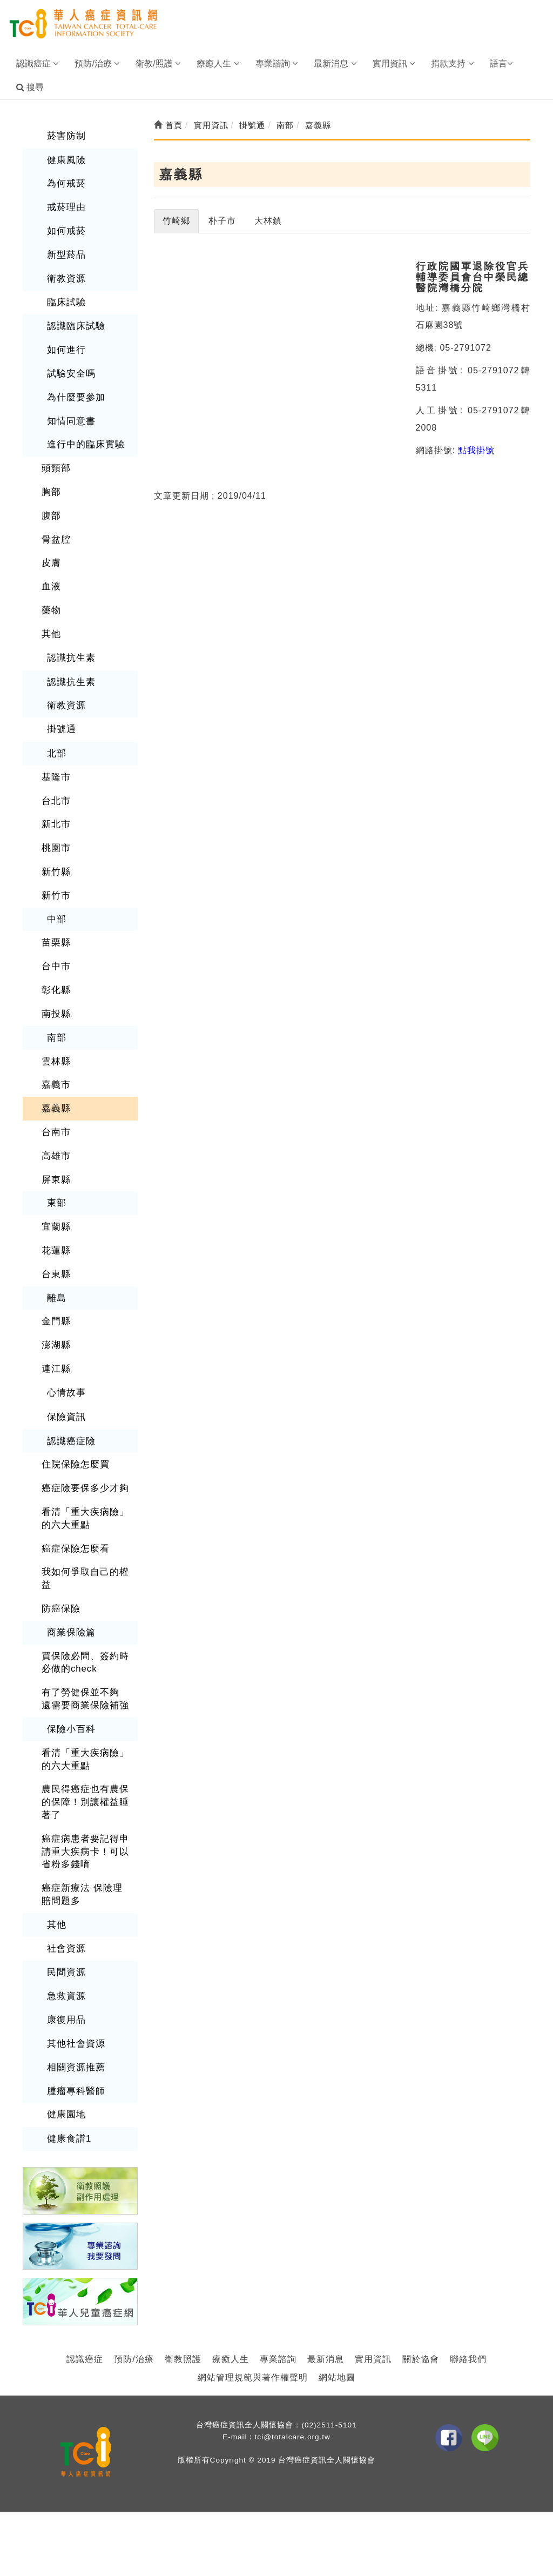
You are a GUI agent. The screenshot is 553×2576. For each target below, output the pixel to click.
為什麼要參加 (74, 390)
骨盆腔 (55, 529)
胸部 (51, 483)
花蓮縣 (55, 1225)
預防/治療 (133, 2311)
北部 (56, 739)
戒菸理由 (65, 205)
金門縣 (55, 1294)
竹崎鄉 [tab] (176, 220)
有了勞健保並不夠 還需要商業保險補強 (84, 1663)
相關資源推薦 (74, 2021)
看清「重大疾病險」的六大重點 (83, 1487)
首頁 (168, 125)
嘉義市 (55, 1063)
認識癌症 (84, 2311)
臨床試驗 (65, 298)
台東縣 (55, 1248)
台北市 (55, 785)
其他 (51, 622)
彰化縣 (55, 970)
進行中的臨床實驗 (83, 437)
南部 (56, 1017)
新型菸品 (65, 251)
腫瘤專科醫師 (74, 2044)
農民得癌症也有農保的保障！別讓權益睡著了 (83, 1764)
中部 (56, 901)
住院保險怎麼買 (74, 1434)
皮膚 (51, 553)
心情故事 (65, 1364)
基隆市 (55, 762)
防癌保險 (60, 1575)
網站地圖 (337, 2330)
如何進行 (65, 344)
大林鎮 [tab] (268, 220)
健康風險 (65, 159)
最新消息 (325, 2311)
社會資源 (65, 1905)
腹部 (51, 506)
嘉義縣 (55, 1086)
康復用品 (65, 1975)
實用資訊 (373, 2311)
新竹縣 (55, 855)
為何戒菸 (65, 182)
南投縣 (55, 993)
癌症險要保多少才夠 (83, 1458)
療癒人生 (230, 2311)
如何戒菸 (65, 228)
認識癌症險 (70, 1411)
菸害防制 (65, 135)
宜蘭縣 (55, 1202)
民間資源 (65, 1929)
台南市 (55, 1109)
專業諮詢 (278, 2311)
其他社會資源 (74, 1998)
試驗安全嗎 (70, 367)
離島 (56, 1271)
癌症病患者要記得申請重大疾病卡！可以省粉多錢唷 (83, 1811)
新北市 (55, 808)
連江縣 (55, 1341)
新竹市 (55, 878)
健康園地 (65, 2067)
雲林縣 (55, 1040)
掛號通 (61, 715)
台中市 (55, 947)
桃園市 (55, 831)
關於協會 (420, 2311)
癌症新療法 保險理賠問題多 (84, 1853)
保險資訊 (65, 1387)
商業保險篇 (70, 1598)
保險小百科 (70, 1692)
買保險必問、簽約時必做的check (83, 1628)
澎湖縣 (55, 1318)
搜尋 (30, 87)
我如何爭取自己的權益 (83, 1546)
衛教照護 (183, 2311)
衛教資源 (65, 274)
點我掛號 (476, 450)
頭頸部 (55, 460)
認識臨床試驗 (74, 321)
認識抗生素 (70, 645)
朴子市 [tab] (222, 220)
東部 (56, 1179)
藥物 (51, 599)
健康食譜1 (68, 2091)
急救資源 (65, 1952)
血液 (51, 576)
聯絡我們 (468, 2311)
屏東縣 (55, 1155)
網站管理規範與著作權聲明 (253, 2330)
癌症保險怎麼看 (74, 1516)
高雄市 (55, 1132)
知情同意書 (70, 414)
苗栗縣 (55, 924)
